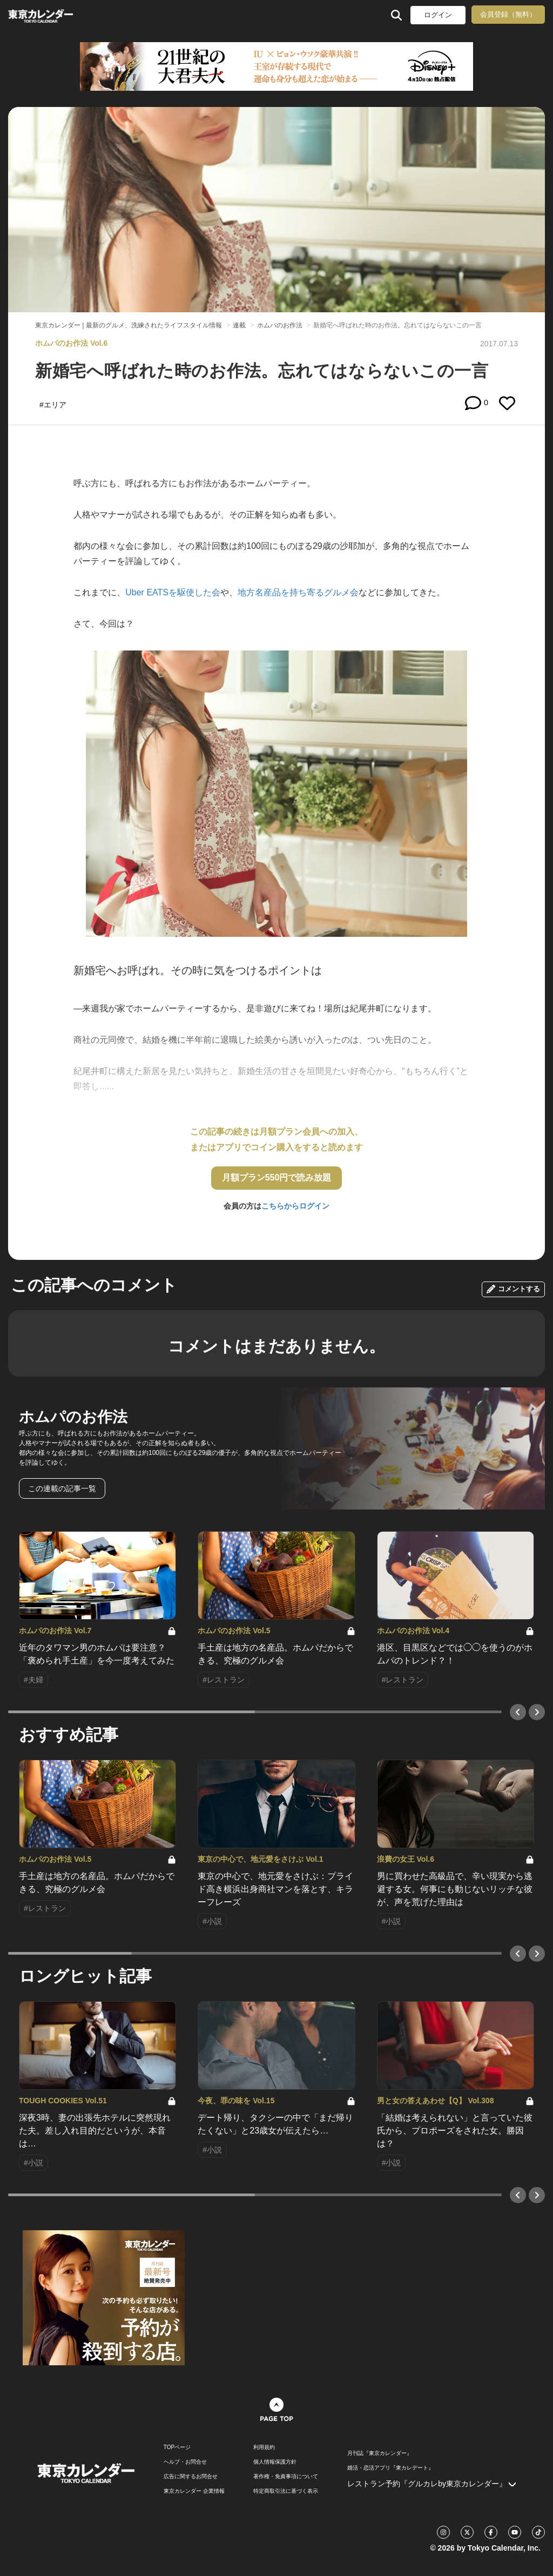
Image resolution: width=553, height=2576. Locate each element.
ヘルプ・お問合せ (185, 2462)
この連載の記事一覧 (62, 1488)
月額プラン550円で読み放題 (277, 1177)
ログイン (438, 15)
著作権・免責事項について (285, 2476)
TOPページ (177, 2447)
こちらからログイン (295, 1206)
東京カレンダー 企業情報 (194, 2491)
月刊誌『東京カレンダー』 (379, 2453)
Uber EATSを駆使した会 (172, 592)
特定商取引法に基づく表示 (285, 2491)
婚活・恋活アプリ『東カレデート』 (390, 2468)
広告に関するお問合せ (191, 2476)
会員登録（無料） (508, 14)
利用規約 (264, 2447)
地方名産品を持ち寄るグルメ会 (298, 592)
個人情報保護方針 (274, 2462)
